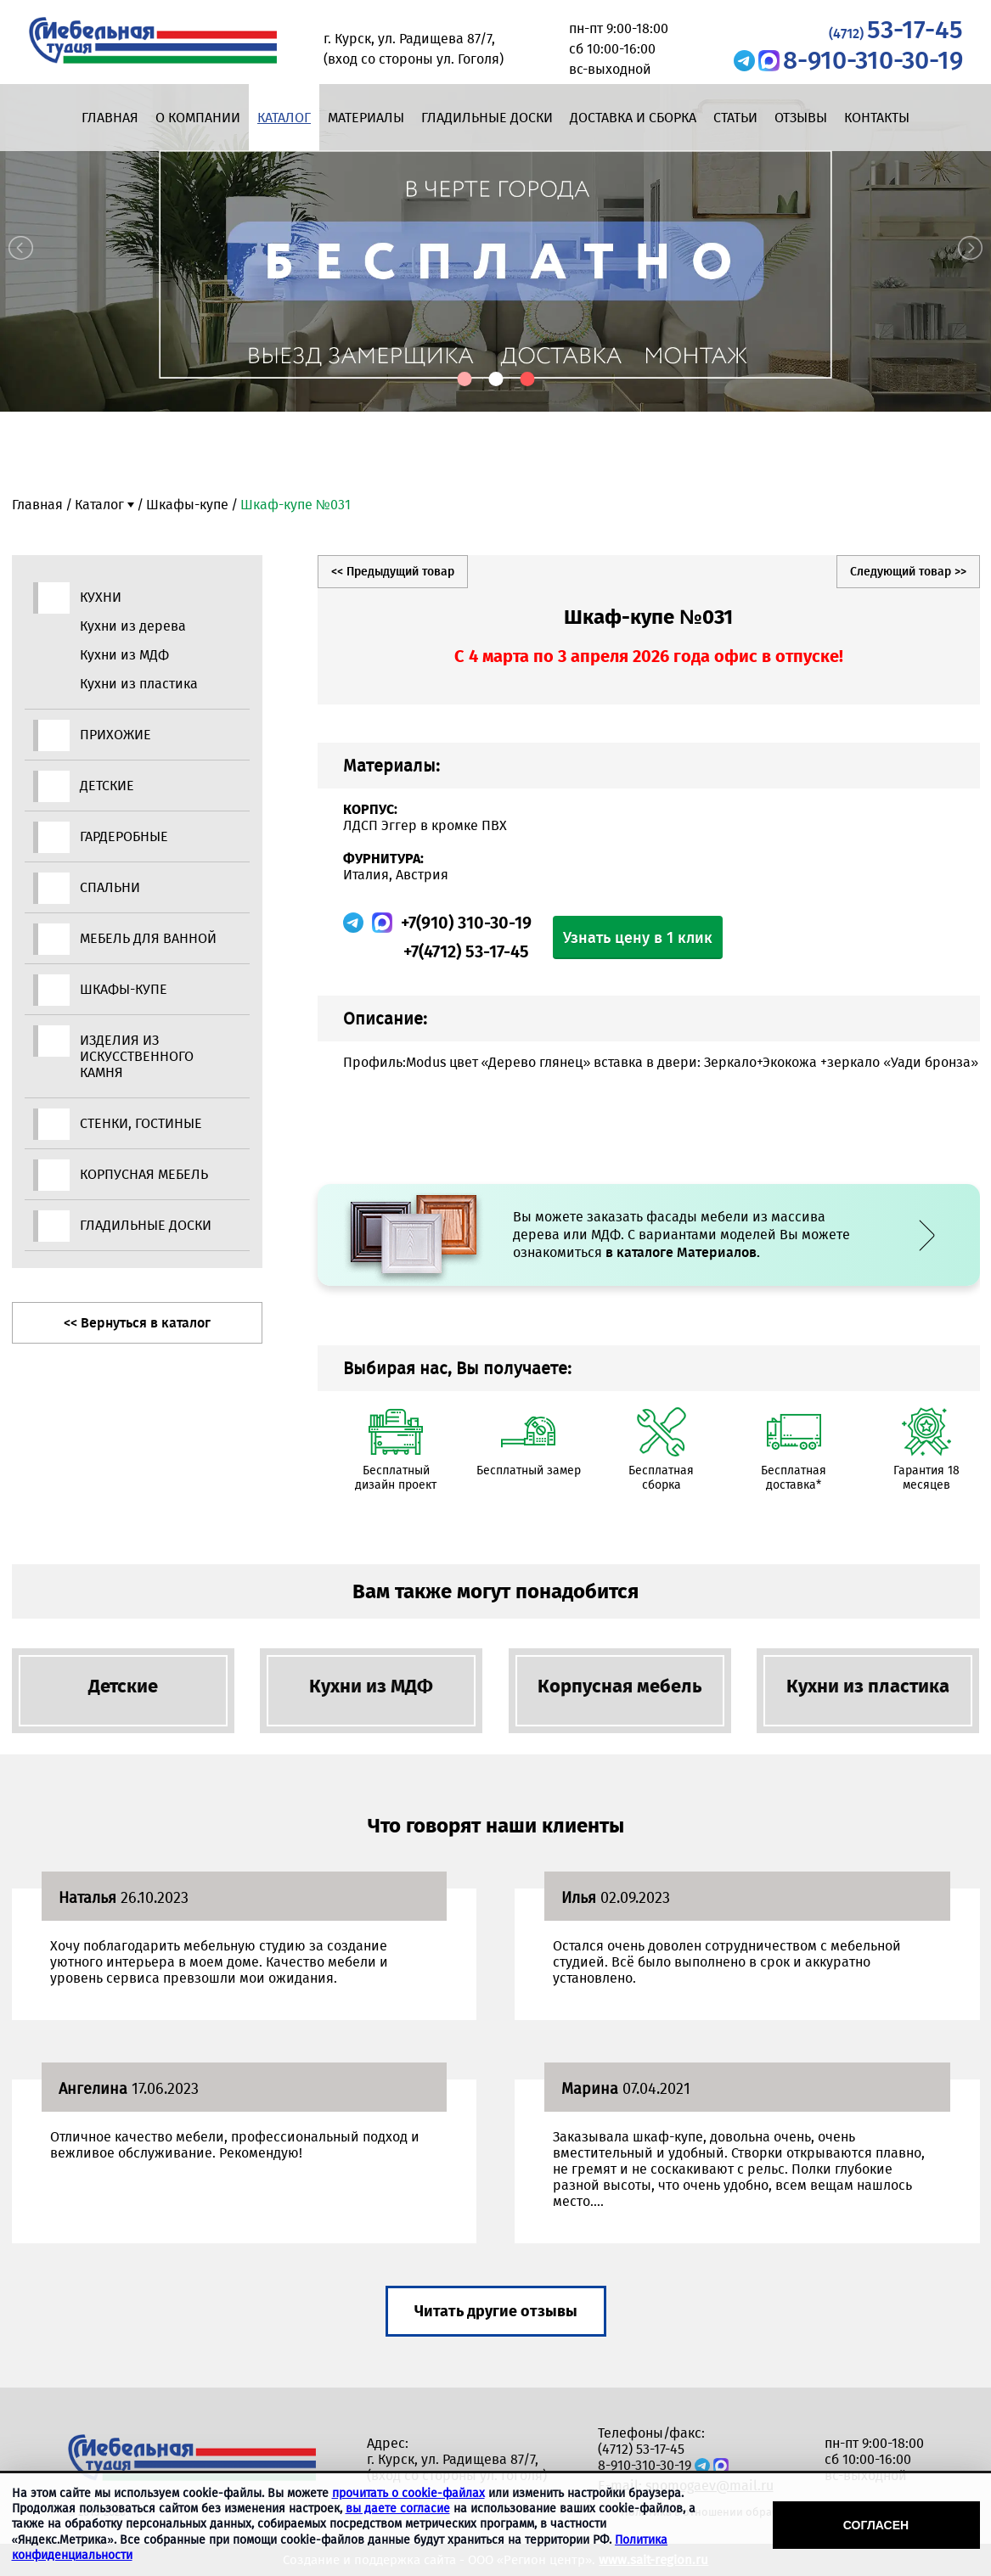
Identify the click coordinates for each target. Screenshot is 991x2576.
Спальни (110, 887)
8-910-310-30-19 (873, 60)
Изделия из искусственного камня (137, 1056)
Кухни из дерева (133, 626)
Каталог (284, 117)
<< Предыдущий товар (392, 571)
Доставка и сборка (633, 117)
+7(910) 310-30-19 (466, 922)
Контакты (876, 117)
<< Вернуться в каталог (137, 1323)
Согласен (876, 2525)
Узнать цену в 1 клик (637, 938)
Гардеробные (124, 836)
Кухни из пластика (139, 684)
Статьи (735, 117)
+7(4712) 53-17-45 (466, 951)
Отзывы (800, 117)
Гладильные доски (487, 117)
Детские (107, 785)
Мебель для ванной (148, 938)
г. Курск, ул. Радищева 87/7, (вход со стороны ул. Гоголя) (457, 2467)
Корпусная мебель (144, 1174)
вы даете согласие (398, 2508)
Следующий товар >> (908, 571)
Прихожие (115, 735)
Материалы (366, 117)
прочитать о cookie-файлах (408, 2493)
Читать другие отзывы (495, 2311)
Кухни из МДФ (124, 655)
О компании (197, 117)
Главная (110, 117)
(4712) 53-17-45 (641, 2449)
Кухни (100, 597)
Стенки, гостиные (141, 1123)
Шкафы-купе (187, 505)
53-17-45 (896, 29)
